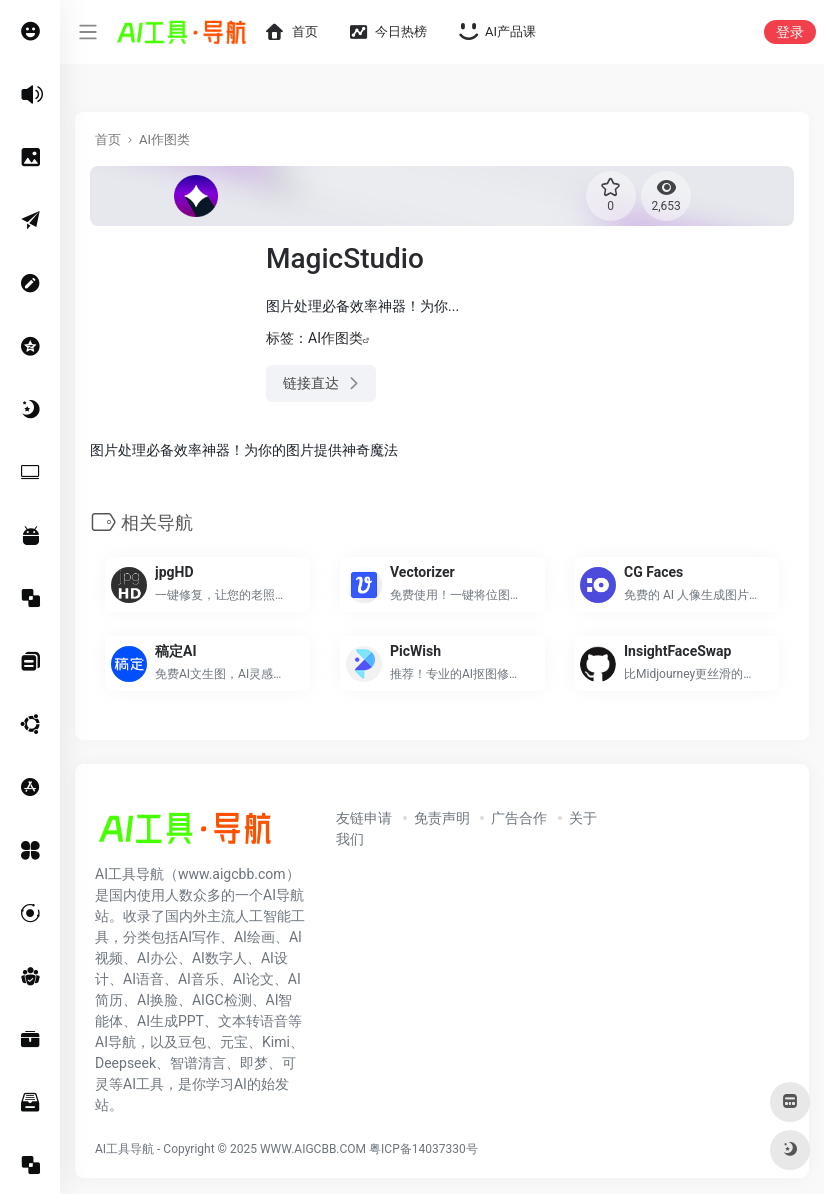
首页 (108, 139)
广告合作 (519, 818)
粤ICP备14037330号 (423, 1149)
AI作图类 (164, 139)
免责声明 (442, 818)
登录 (790, 32)
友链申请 (364, 818)
